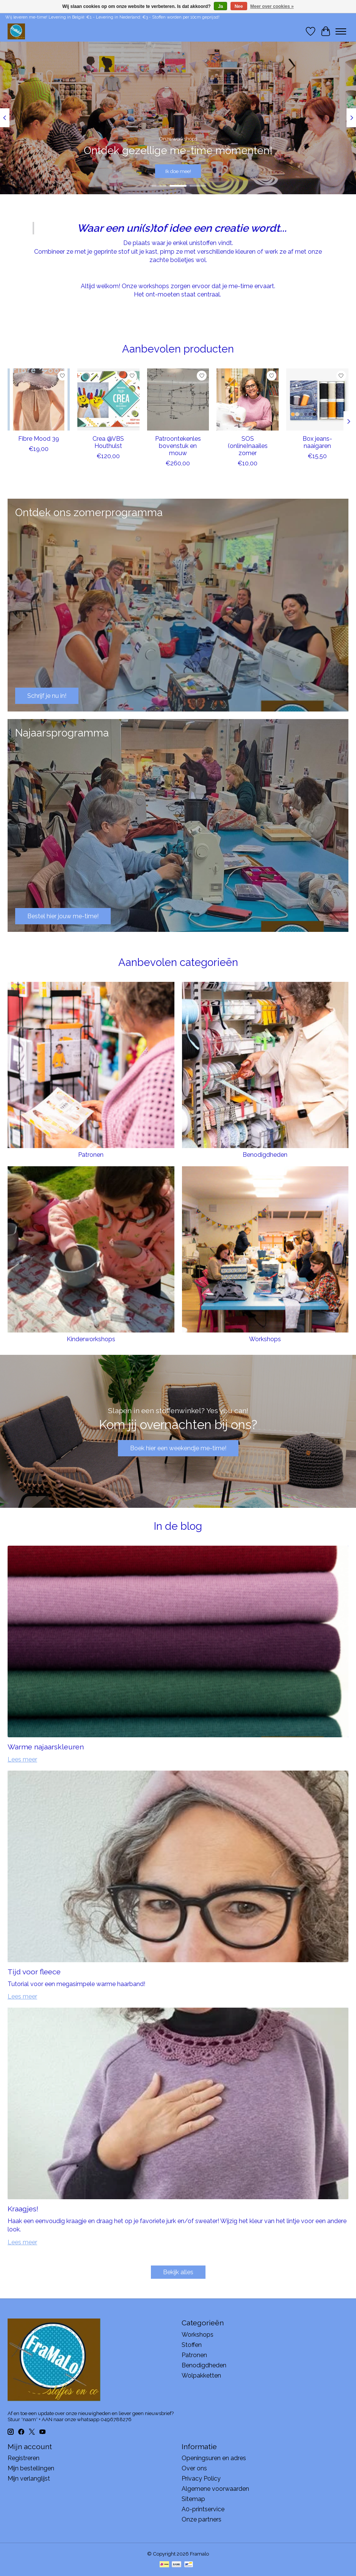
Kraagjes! (23, 2209)
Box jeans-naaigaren (317, 442)
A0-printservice (203, 2509)
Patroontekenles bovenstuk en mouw (178, 446)
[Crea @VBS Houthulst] (108, 399)
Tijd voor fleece (34, 1971)
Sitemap (193, 2499)
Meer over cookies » (272, 6)
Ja (220, 6)
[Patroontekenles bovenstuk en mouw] (178, 399)
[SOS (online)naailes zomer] (247, 399)
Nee (239, 6)
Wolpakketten (201, 2375)
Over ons (194, 2468)
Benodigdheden (265, 1154)
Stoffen (192, 2344)
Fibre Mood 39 (38, 438)
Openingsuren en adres (214, 2458)
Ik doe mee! (178, 171)
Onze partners (201, 2519)
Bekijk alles (178, 2272)
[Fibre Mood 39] (39, 399)
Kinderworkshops (91, 1339)
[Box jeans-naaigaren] (317, 399)
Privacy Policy (201, 2478)
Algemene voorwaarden (215, 2488)
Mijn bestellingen (31, 2468)
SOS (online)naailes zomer (248, 446)
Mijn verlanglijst (29, 2478)
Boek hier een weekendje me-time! (178, 1448)
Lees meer (22, 1759)
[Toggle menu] (340, 31)
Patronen (91, 1154)
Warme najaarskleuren (46, 1747)
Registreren (23, 2458)
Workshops (265, 1339)
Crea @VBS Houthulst (108, 442)
